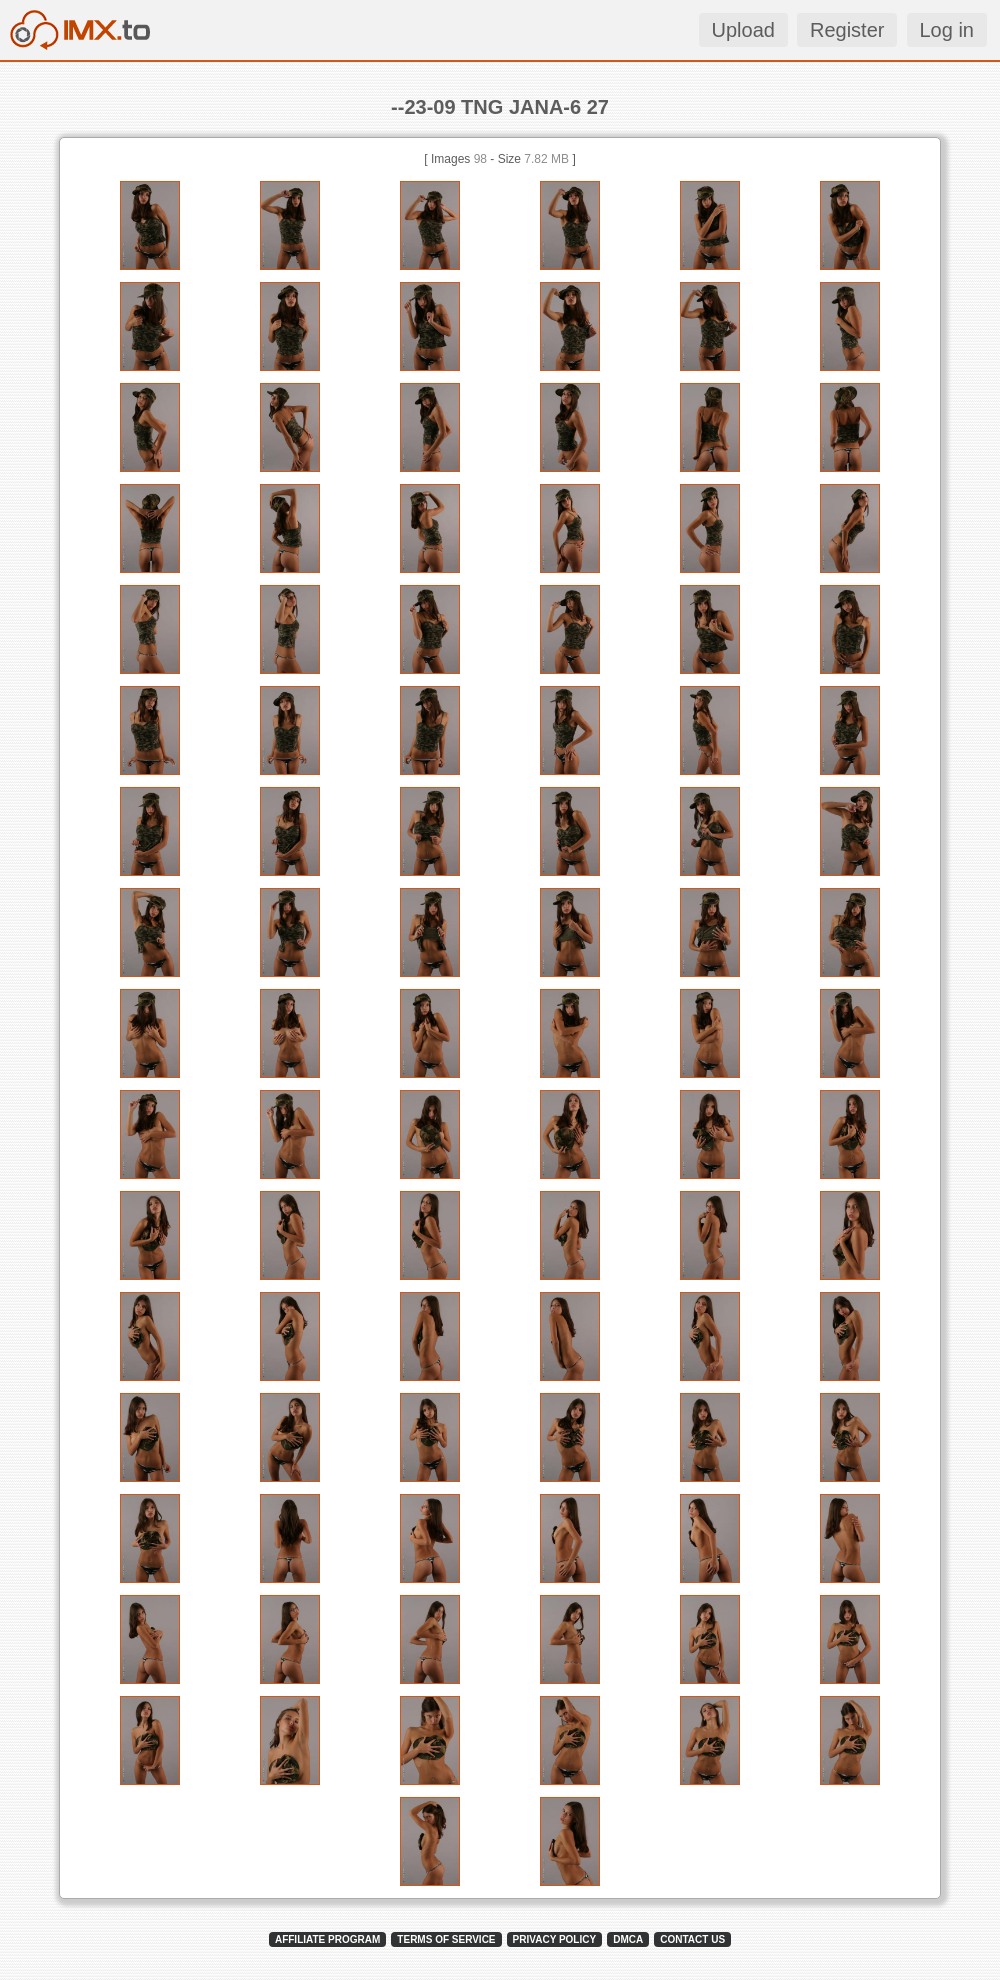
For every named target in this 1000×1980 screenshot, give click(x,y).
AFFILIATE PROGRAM (327, 1939)
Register (847, 30)
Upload (743, 30)
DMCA (628, 1939)
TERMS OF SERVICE (446, 1939)
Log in (947, 30)
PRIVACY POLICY (555, 1939)
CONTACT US (692, 1939)
